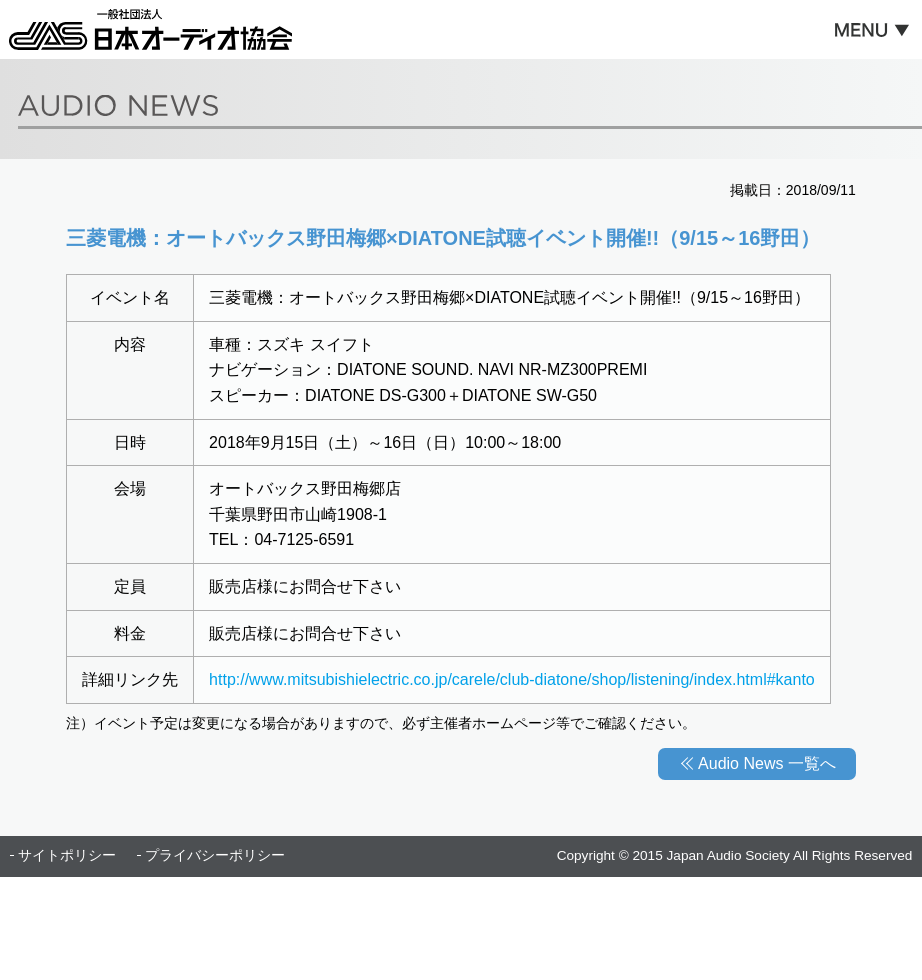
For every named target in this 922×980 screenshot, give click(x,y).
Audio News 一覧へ (767, 763)
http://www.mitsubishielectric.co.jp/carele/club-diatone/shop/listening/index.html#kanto (512, 679)
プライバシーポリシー (215, 855)
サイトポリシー (67, 855)
